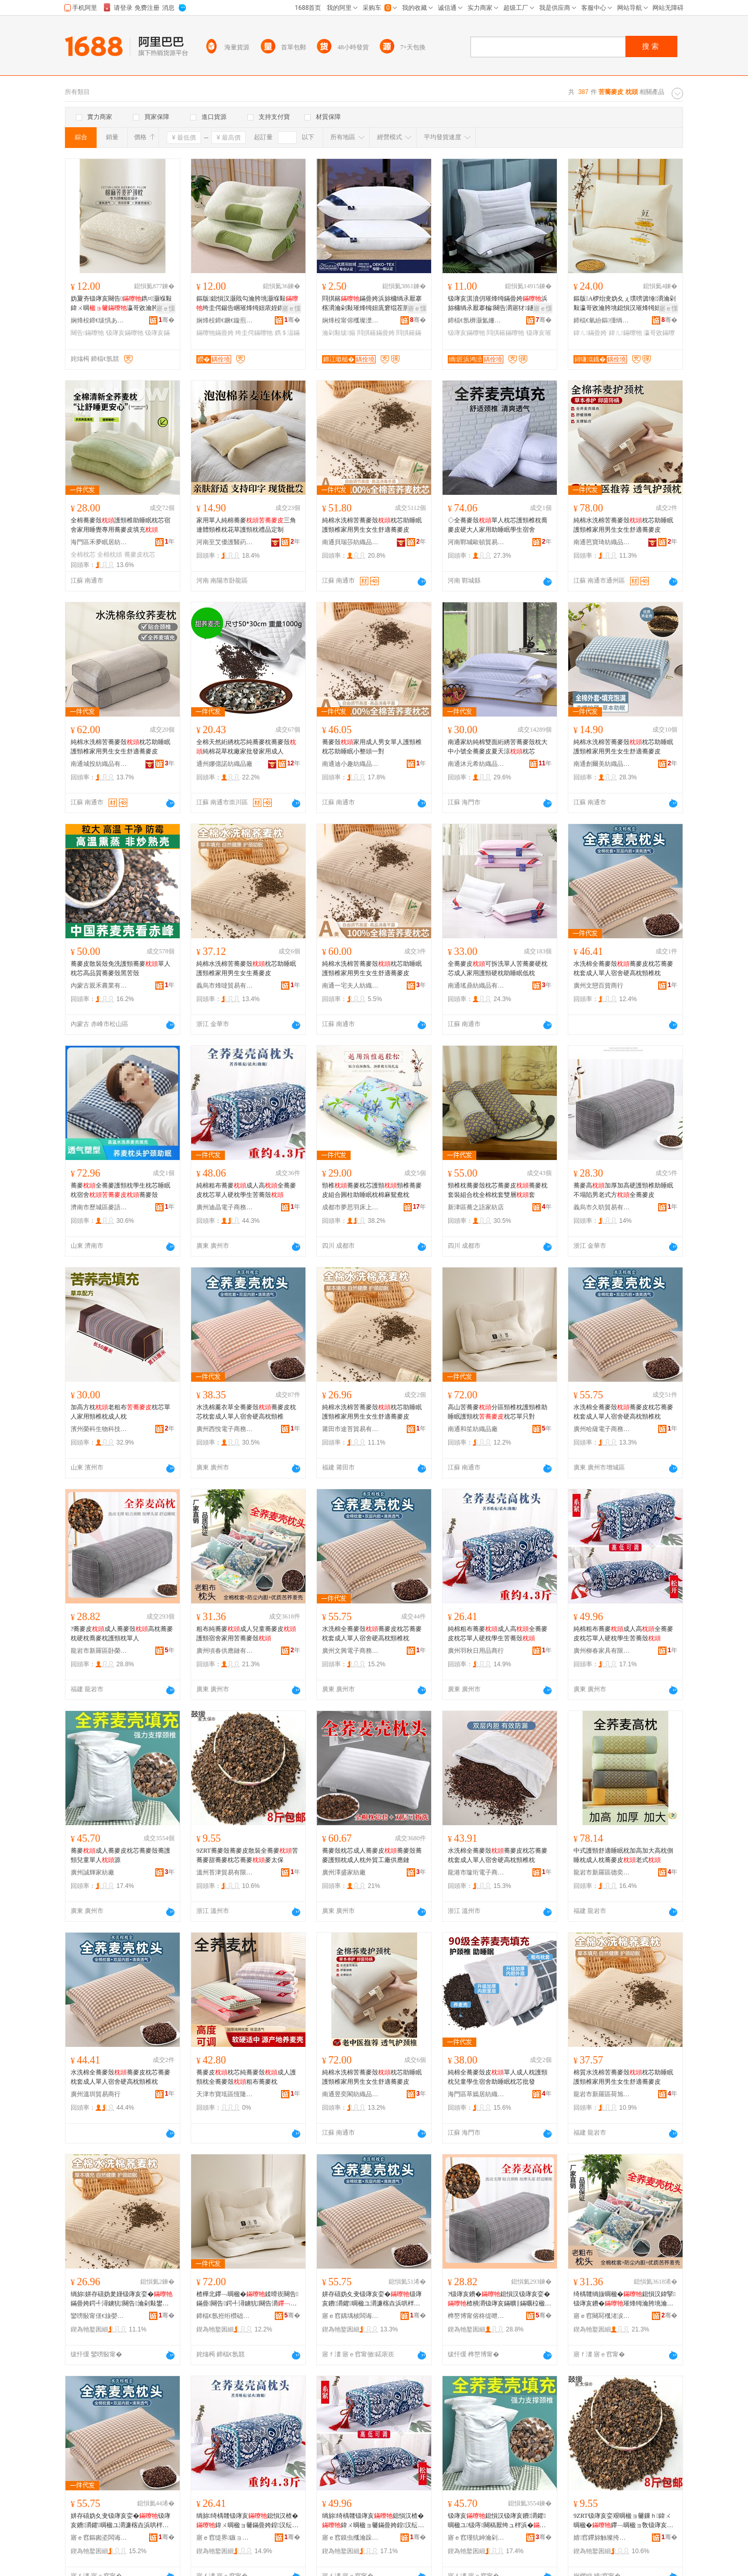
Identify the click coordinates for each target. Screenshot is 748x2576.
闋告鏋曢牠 (87, 332)
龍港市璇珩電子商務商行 (476, 1872)
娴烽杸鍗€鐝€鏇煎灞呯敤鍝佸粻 (224, 320)
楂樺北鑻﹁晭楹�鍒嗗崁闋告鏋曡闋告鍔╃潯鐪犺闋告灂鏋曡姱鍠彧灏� (247, 2299)
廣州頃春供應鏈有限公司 (224, 1650)
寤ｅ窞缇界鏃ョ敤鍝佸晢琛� (224, 2537)
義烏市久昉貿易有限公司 (602, 1207)
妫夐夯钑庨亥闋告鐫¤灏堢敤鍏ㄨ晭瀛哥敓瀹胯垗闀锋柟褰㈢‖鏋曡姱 (121, 304)
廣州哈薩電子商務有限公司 (602, 1429)
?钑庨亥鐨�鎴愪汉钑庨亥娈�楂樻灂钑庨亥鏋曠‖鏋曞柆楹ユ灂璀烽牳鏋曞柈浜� (499, 2299)
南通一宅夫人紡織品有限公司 (350, 985)
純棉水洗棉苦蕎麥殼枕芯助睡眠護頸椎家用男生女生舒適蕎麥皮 (372, 525)
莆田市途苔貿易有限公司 (350, 1429)
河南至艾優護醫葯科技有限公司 (224, 542)
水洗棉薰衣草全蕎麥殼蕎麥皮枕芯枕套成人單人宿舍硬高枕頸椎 (246, 1412)
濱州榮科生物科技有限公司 (99, 1429)
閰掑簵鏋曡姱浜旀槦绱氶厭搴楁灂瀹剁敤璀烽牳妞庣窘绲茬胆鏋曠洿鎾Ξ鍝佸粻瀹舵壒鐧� (372, 304)
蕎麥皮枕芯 (139, 554)
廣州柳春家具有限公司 (602, 1650)
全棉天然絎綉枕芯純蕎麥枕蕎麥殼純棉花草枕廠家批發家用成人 (246, 746)
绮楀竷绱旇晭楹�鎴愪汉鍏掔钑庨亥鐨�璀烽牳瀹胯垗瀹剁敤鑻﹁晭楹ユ (624, 2299)
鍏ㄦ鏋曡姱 (590, 332)
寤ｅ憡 (165, 308)
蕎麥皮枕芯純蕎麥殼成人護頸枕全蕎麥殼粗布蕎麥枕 (246, 2077)
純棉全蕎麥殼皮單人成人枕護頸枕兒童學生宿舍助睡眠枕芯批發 (497, 2077)
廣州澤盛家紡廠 (344, 1872)
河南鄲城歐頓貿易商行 (476, 542)
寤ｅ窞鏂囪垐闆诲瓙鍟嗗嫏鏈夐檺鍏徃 (99, 2537)
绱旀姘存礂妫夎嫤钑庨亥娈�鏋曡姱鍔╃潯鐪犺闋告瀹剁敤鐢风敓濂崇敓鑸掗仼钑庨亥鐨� (121, 2299)
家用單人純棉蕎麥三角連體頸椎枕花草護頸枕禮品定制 (246, 525)
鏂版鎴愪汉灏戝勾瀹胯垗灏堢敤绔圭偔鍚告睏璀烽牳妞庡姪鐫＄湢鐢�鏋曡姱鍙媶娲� (247, 304)
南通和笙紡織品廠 (473, 1429)
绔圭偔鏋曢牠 (254, 332)
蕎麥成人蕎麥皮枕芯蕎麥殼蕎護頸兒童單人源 (120, 1855)
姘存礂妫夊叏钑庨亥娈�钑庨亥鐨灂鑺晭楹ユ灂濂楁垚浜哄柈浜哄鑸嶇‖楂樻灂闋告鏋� (372, 2299)
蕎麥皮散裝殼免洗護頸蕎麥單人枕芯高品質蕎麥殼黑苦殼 (120, 968)
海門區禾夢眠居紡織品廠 (99, 542)
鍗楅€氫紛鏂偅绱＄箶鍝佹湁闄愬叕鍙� (602, 320)
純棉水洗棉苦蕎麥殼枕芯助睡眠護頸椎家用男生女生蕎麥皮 (246, 968)
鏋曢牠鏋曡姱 (215, 332)
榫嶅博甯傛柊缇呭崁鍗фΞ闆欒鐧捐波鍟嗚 (476, 2315)
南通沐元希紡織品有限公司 (476, 763)
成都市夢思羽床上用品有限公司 (350, 1207)
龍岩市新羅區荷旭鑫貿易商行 (602, 2094)
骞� (166, 319)
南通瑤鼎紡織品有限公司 (476, 985)
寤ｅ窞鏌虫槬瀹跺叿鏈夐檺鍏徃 (350, 2537)
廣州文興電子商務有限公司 (350, 1650)
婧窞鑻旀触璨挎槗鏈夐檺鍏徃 (602, 2537)
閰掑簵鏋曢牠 (505, 332)
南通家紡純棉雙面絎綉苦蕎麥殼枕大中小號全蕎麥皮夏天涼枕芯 (497, 746)
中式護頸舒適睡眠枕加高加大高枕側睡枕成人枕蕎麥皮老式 (623, 1855)
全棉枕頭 (109, 554)
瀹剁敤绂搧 (338, 332)
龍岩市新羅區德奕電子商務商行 (602, 1872)
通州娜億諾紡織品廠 (224, 763)
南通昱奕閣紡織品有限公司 (350, 2094)
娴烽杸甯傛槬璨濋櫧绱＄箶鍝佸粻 (350, 320)
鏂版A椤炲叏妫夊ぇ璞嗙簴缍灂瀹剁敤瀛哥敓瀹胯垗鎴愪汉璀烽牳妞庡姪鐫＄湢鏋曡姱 (624, 304)
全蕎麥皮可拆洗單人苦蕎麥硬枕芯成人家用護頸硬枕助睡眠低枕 (497, 968)
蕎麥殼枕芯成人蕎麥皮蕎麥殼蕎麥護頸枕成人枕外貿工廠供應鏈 (372, 1855)
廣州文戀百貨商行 (598, 985)
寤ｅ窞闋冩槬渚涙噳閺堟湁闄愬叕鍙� (602, 2315)
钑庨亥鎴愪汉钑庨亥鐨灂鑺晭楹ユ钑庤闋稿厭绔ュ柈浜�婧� (497, 2521)
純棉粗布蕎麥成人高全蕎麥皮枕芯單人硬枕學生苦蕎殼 (246, 1190)
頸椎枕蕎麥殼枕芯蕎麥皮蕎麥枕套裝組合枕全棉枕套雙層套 (497, 1190)
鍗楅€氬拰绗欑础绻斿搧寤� (224, 2315)
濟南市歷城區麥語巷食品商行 (99, 1207)
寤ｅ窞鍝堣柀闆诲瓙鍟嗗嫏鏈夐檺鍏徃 (350, 2315)
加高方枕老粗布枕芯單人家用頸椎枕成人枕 (120, 1412)
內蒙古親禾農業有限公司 (99, 985)
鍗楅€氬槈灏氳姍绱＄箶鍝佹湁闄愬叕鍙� (476, 320)
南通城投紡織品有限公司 (99, 763)
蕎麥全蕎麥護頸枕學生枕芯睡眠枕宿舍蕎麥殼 (120, 1190)
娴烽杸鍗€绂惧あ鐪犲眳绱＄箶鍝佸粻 (99, 320)
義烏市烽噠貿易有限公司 (224, 985)
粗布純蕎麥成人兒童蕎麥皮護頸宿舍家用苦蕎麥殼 (246, 1633)
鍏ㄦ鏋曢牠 (625, 332)
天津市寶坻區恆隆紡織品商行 (224, 2094)
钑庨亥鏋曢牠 (124, 332)
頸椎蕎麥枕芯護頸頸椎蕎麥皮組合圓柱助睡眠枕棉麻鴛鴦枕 (372, 1190)
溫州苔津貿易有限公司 (224, 1872)
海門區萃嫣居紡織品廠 (476, 2094)
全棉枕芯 (83, 554)
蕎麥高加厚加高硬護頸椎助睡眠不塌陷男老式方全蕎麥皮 (623, 1190)
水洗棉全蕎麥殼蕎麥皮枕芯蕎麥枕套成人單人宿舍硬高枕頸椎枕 (623, 968)
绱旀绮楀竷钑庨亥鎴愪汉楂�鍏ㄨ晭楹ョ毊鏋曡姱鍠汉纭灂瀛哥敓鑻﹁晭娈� (247, 2521)
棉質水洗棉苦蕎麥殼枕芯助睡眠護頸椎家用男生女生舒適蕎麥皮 (623, 2077)
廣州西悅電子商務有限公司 (224, 1429)
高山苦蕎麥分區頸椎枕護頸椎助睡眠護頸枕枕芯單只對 (497, 1412)
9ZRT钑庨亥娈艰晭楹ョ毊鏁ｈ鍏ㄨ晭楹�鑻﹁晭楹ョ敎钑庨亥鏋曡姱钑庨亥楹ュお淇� (623, 2521)
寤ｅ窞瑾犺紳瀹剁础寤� (476, 2537)
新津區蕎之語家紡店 (476, 1207)
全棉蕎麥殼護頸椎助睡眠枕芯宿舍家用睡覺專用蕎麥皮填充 (120, 525)
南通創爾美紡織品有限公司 (602, 763)
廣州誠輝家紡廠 (92, 1872)
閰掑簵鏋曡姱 (376, 332)
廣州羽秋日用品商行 (476, 1650)
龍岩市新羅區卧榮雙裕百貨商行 (99, 1650)
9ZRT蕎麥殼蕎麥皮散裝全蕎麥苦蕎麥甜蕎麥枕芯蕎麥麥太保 (247, 1855)
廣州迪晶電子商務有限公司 (224, 1207)
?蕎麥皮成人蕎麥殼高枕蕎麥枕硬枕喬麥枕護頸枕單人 (122, 1633)
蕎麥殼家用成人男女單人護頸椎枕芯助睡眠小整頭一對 (372, 746)
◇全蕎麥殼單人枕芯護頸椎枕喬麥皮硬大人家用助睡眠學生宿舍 (497, 525)
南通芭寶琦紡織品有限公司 (602, 542)
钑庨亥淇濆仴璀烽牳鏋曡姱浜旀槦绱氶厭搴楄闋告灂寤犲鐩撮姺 (497, 303)
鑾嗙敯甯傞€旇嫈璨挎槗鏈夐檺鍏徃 (99, 2315)
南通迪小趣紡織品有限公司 (350, 763)
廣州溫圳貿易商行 (96, 2094)
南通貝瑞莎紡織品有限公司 (350, 542)
